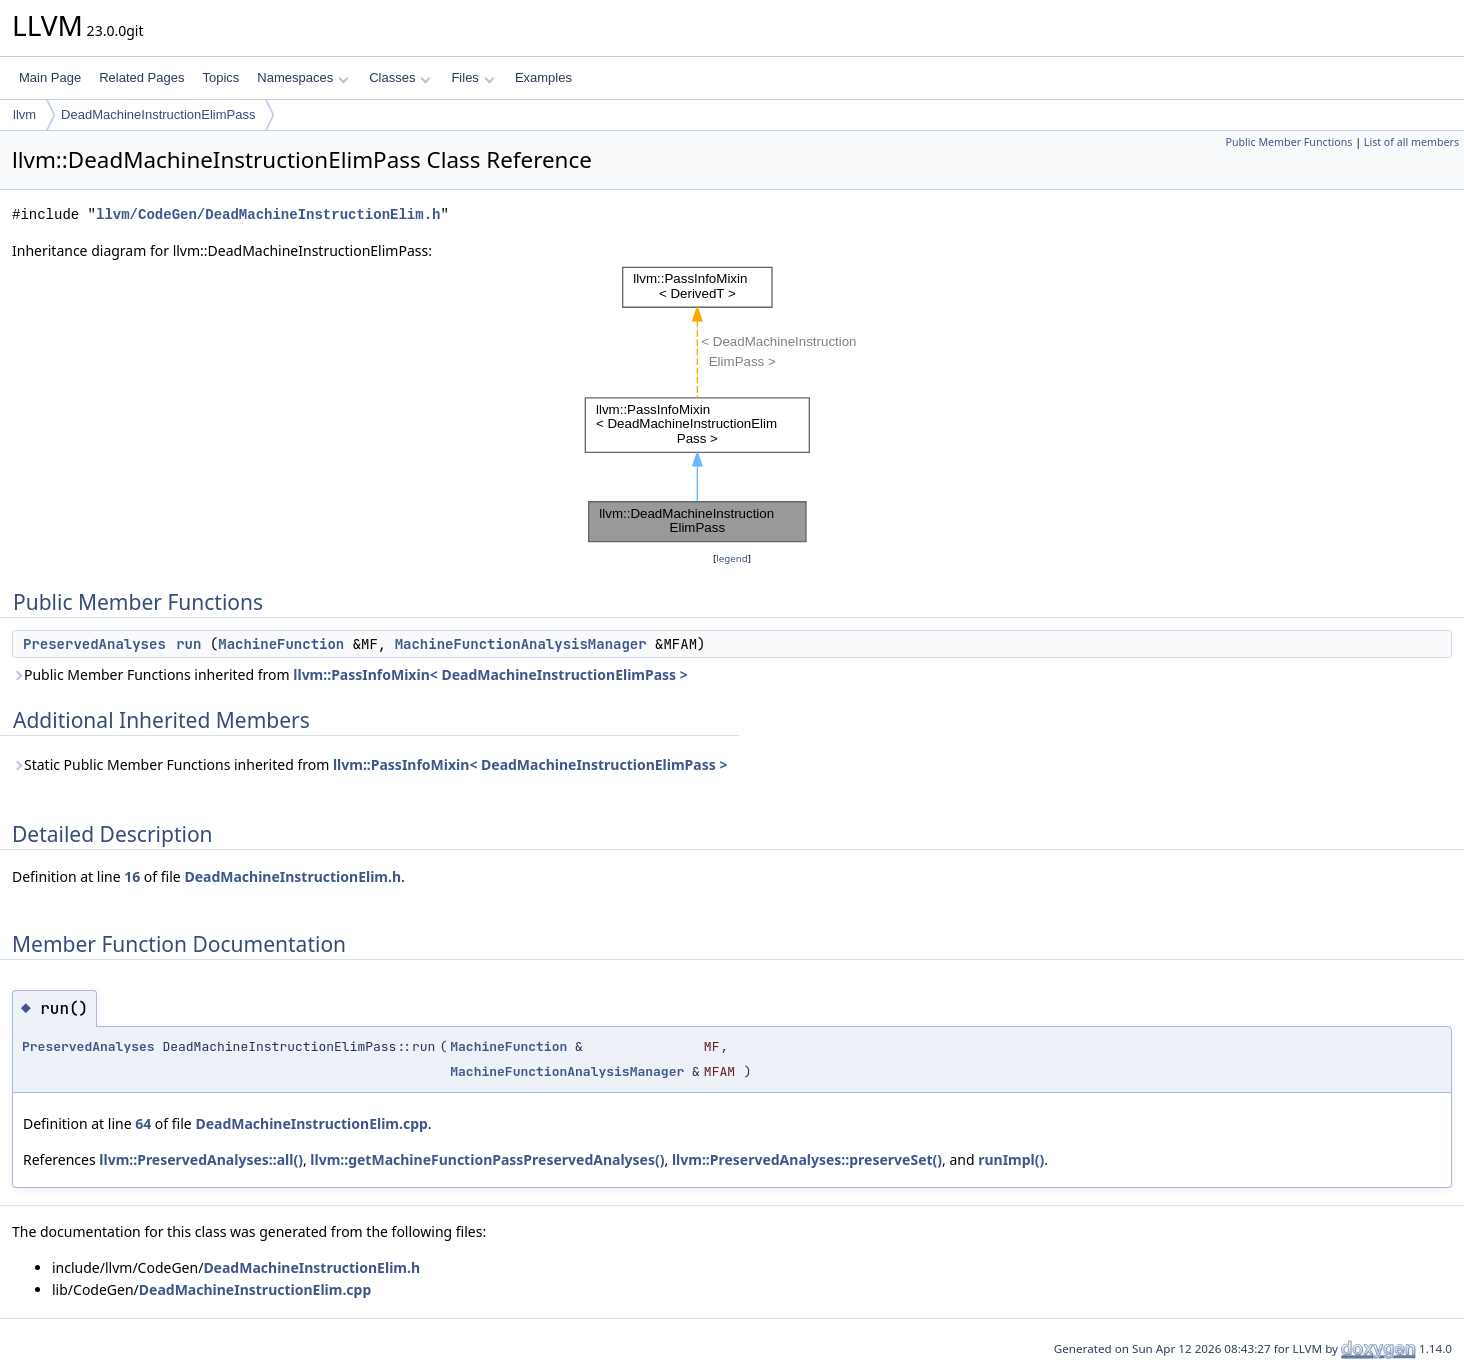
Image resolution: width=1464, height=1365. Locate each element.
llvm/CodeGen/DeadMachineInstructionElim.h (268, 214)
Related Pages (141, 77)
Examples (543, 77)
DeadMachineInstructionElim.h (292, 876)
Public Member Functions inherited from (350, 674)
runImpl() (1011, 1159)
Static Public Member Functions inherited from (369, 764)
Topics (220, 77)
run (188, 644)
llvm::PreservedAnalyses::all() (201, 1159)
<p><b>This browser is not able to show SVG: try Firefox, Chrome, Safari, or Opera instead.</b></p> (732, 405)
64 (143, 1123)
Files (472, 77)
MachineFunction (281, 644)
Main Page (50, 77)
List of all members (1411, 142)
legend (732, 558)
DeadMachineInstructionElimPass (158, 114)
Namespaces (302, 77)
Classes (400, 77)
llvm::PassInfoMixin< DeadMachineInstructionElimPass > (490, 674)
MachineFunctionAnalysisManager (521, 644)
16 (132, 876)
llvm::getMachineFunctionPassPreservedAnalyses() (487, 1159)
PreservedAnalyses (94, 644)
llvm (24, 114)
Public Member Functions (1288, 142)
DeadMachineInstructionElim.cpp (311, 1123)
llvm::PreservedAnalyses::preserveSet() (807, 1159)
